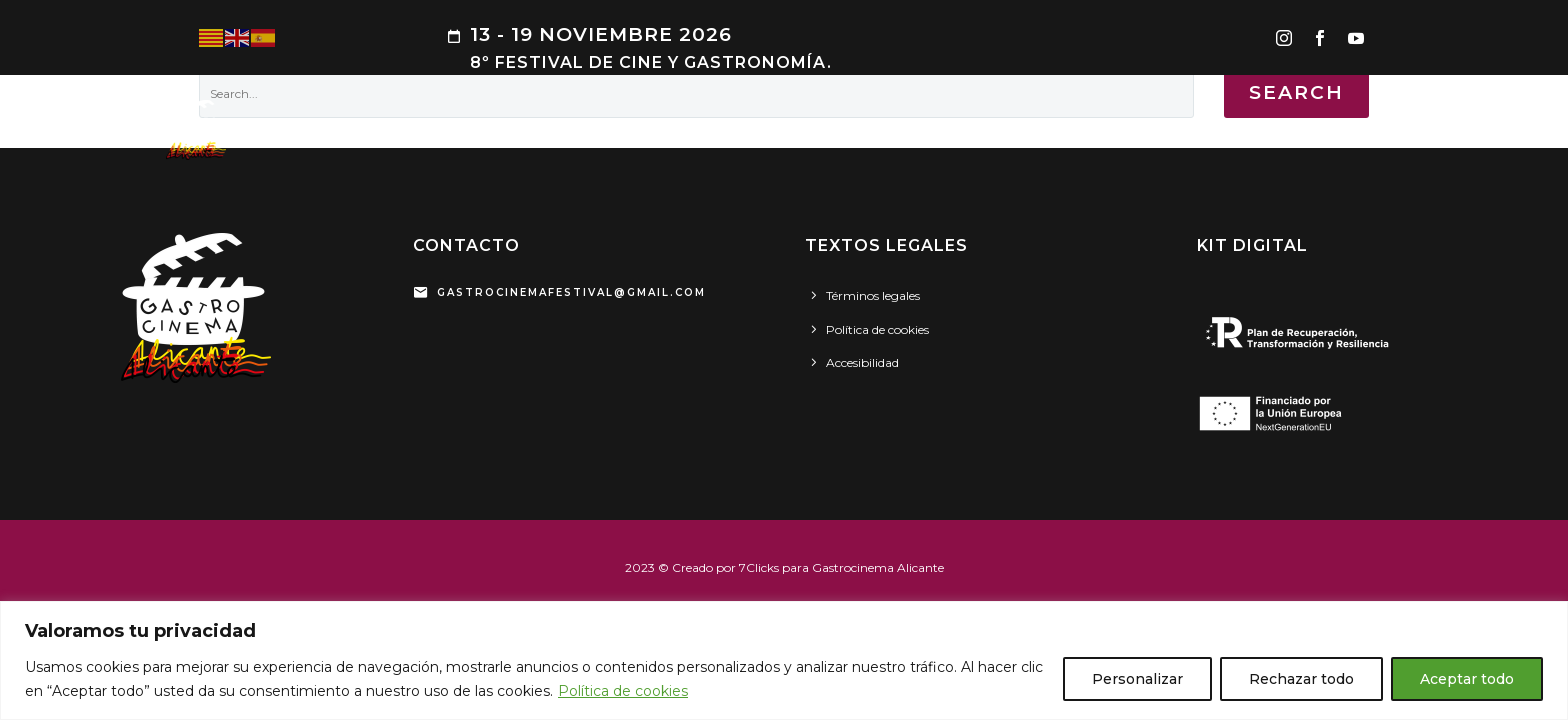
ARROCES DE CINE (632, 129)
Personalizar (1137, 679)
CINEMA (841, 129)
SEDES (1369, 129)
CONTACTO (1461, 129)
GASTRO (755, 129)
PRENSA (1038, 129)
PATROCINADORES (1251, 129)
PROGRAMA (499, 129)
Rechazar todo (1301, 679)
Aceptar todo (1467, 679)
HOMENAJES (938, 129)
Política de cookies (623, 691)
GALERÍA (1125, 129)
